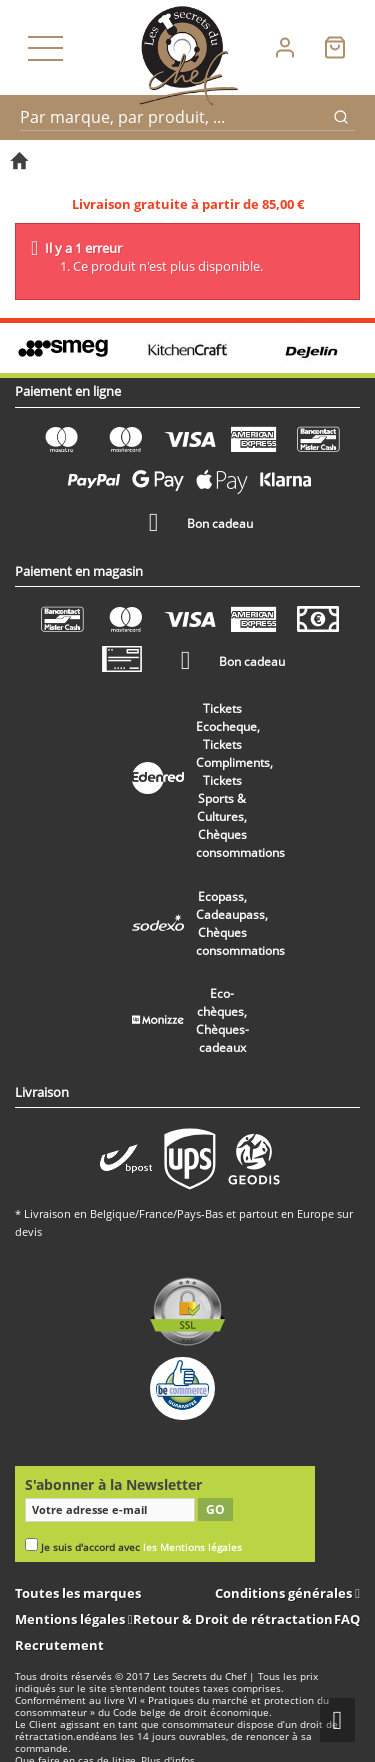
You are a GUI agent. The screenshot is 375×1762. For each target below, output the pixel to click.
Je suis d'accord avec (141, 1547)
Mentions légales (71, 1619)
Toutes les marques (78, 1593)
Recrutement (59, 1645)
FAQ (347, 1619)
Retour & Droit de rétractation (233, 1619)
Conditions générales (285, 1593)
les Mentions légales (192, 1547)
